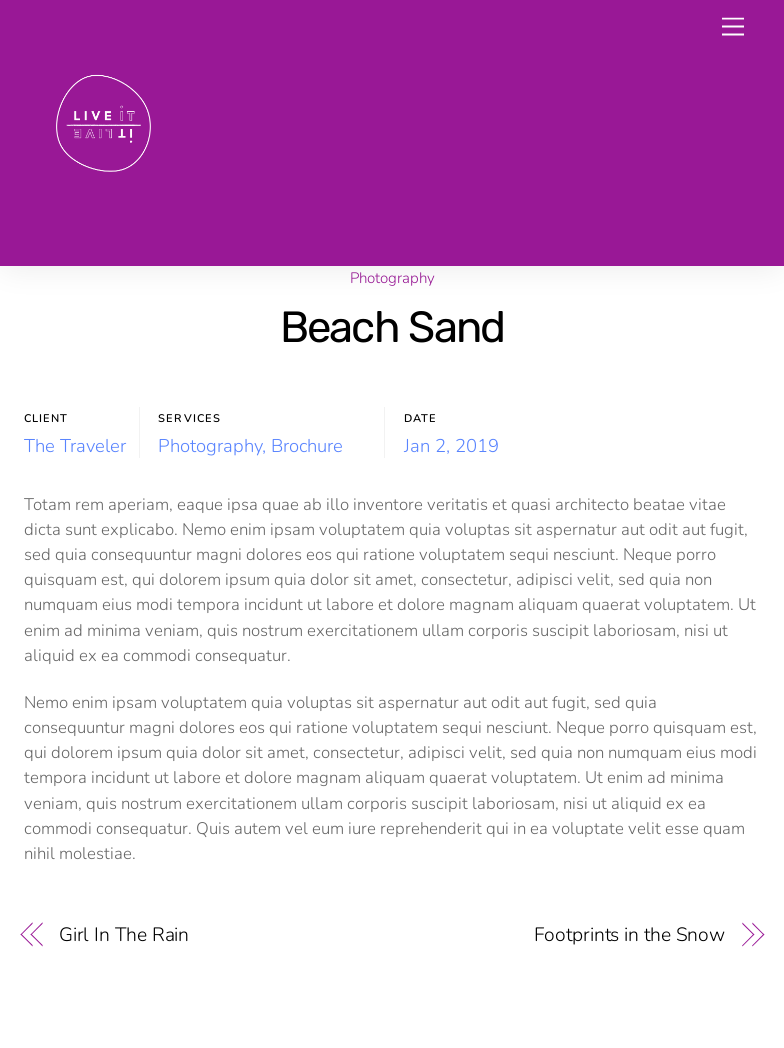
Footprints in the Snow (629, 934)
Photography (392, 278)
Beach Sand (392, 327)
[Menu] (733, 27)
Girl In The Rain (124, 934)
